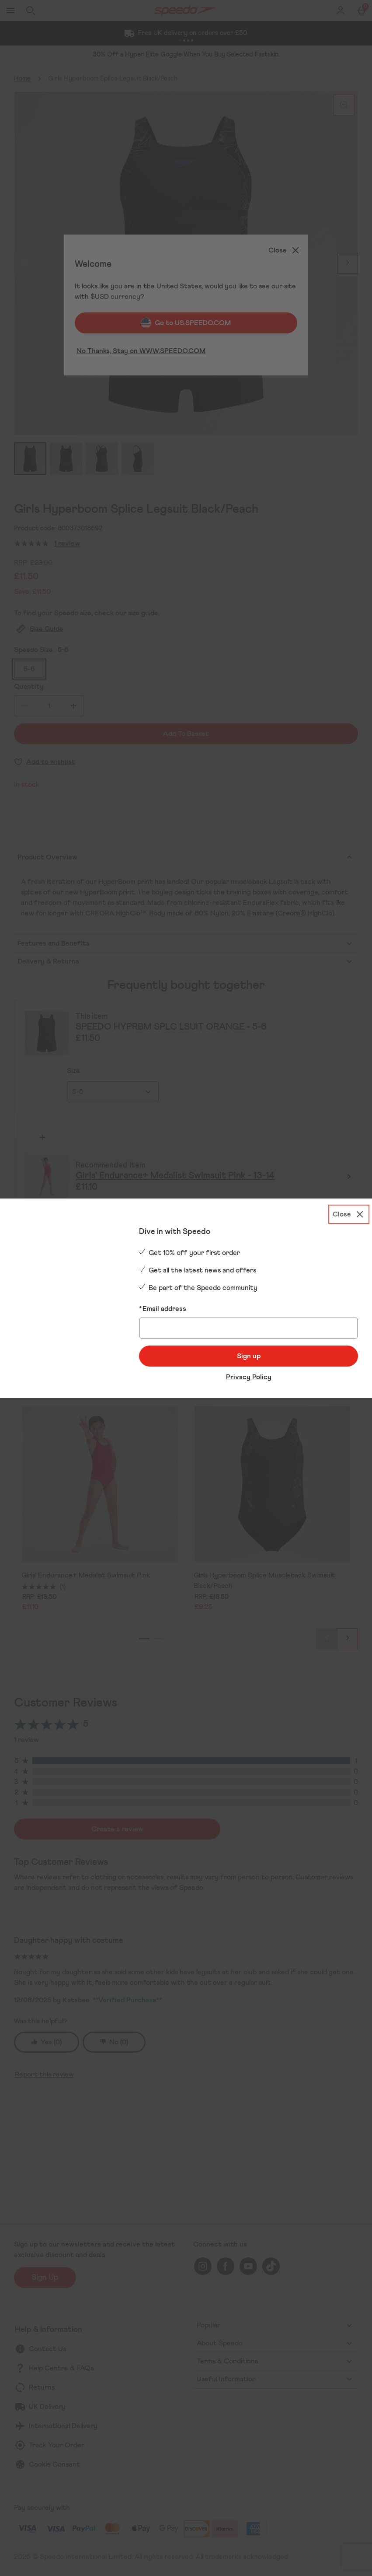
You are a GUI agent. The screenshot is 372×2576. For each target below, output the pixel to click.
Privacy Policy (248, 1377)
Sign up (249, 1356)
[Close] (348, 1213)
